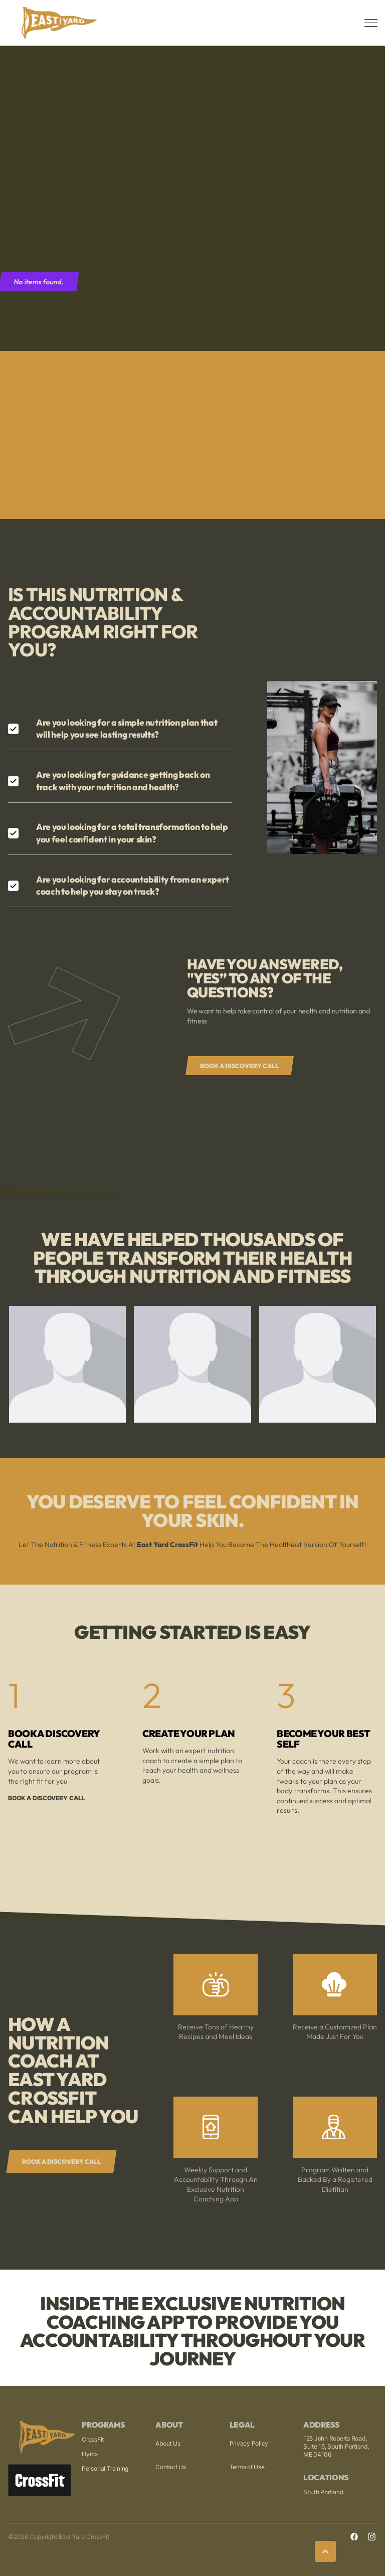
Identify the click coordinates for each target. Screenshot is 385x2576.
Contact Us (170, 2467)
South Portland (323, 2492)
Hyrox (90, 2454)
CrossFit (93, 2439)
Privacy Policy (249, 2443)
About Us (167, 2443)
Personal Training (105, 2468)
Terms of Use (247, 2467)
